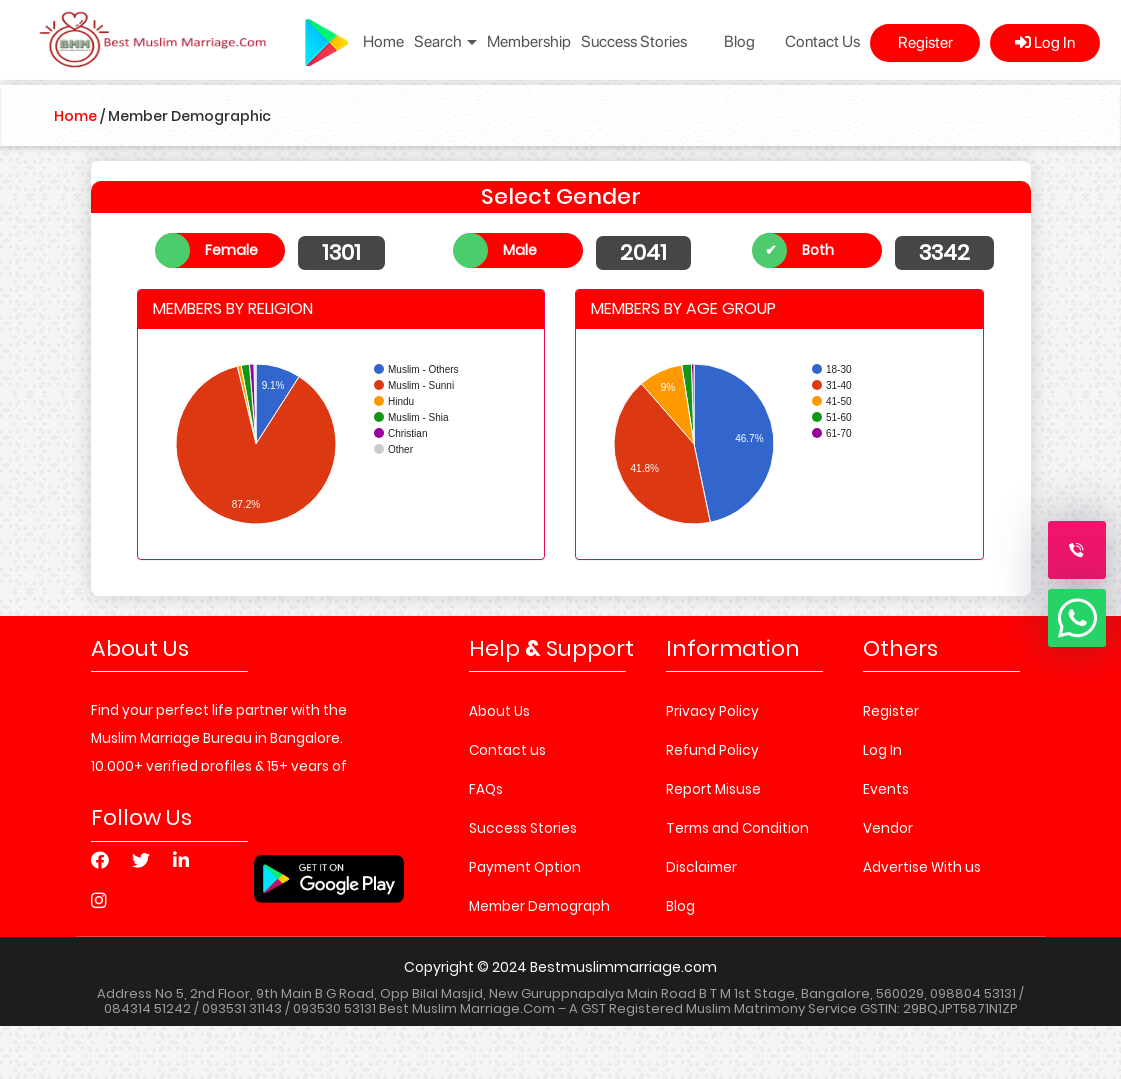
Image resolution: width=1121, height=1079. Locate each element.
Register (925, 42)
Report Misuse (713, 789)
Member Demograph (539, 906)
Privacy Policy (712, 711)
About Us (499, 711)
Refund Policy (712, 750)
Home (383, 41)
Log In (1045, 42)
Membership (529, 41)
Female (231, 250)
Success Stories (634, 41)
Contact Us (822, 41)
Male (520, 250)
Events (886, 789)
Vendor (888, 828)
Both (818, 250)
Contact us (507, 750)
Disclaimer (701, 867)
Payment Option (525, 867)
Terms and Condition (737, 828)
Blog (739, 41)
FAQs (486, 789)
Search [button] (445, 41)
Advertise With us (922, 867)
